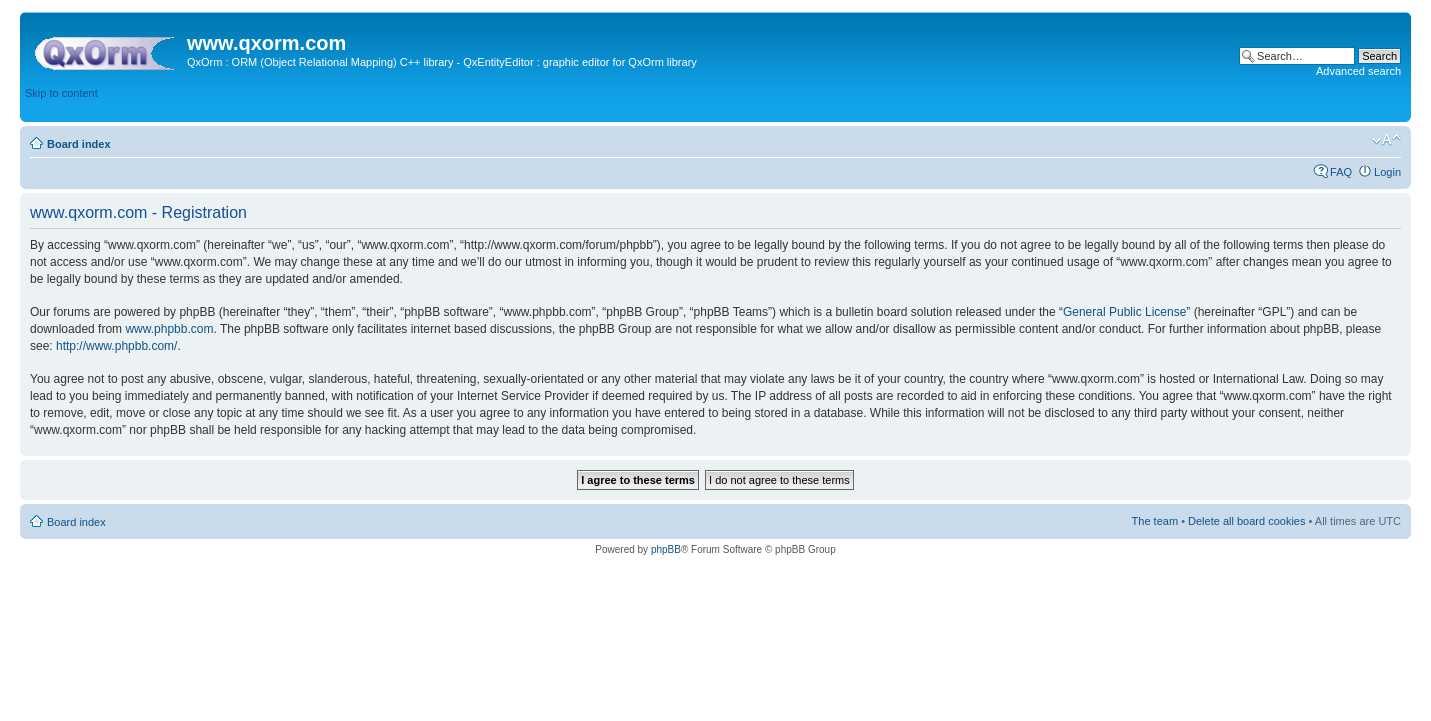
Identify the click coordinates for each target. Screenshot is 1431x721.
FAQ (1341, 172)
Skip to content (61, 93)
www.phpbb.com (169, 329)
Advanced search (1358, 71)
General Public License (1124, 312)
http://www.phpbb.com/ (116, 346)
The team (1155, 521)
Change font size (1386, 140)
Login (1387, 172)
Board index (79, 144)
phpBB (666, 549)
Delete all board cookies (1246, 521)
